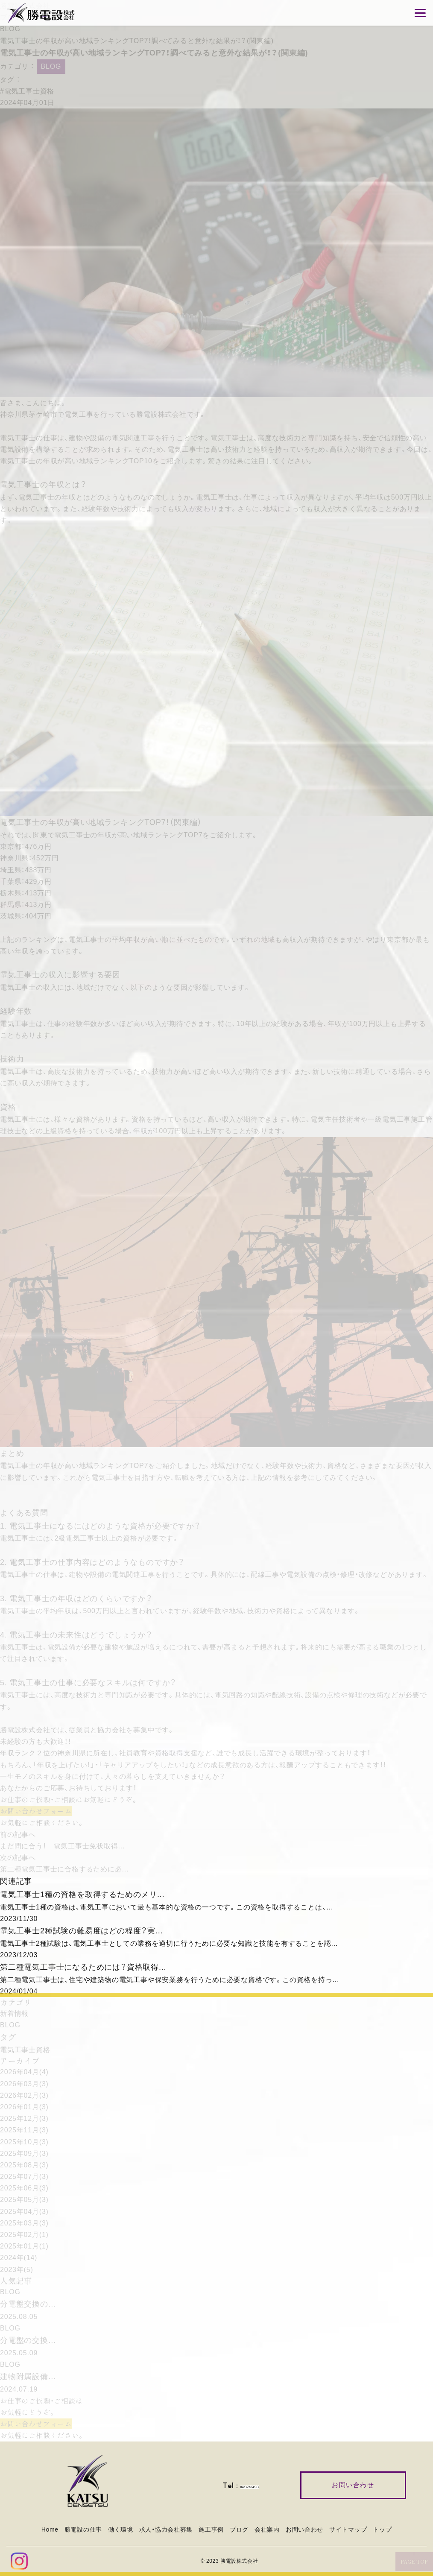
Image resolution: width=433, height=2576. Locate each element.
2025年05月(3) (24, 2199)
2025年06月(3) (24, 2188)
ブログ (239, 2529)
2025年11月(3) (24, 2130)
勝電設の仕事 (83, 2529)
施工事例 (211, 2529)
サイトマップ (348, 2529)
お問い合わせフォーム (36, 1811)
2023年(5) (16, 2269)
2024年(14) (18, 2257)
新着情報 (14, 2013)
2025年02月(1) (24, 2234)
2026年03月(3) (24, 2084)
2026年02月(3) (24, 2095)
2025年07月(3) (24, 2176)
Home (50, 2529)
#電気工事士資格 (27, 91)
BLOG (10, 28)
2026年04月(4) (24, 2072)
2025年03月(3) (24, 2223)
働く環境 (120, 2529)
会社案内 (267, 2529)
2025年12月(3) (24, 2118)
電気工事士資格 (25, 2049)
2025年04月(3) (24, 2211)
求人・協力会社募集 (166, 2529)
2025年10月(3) (24, 2142)
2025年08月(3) (24, 2165)
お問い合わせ (304, 2529)
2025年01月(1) (24, 2246)
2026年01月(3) (24, 2107)
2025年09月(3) (24, 2153)
